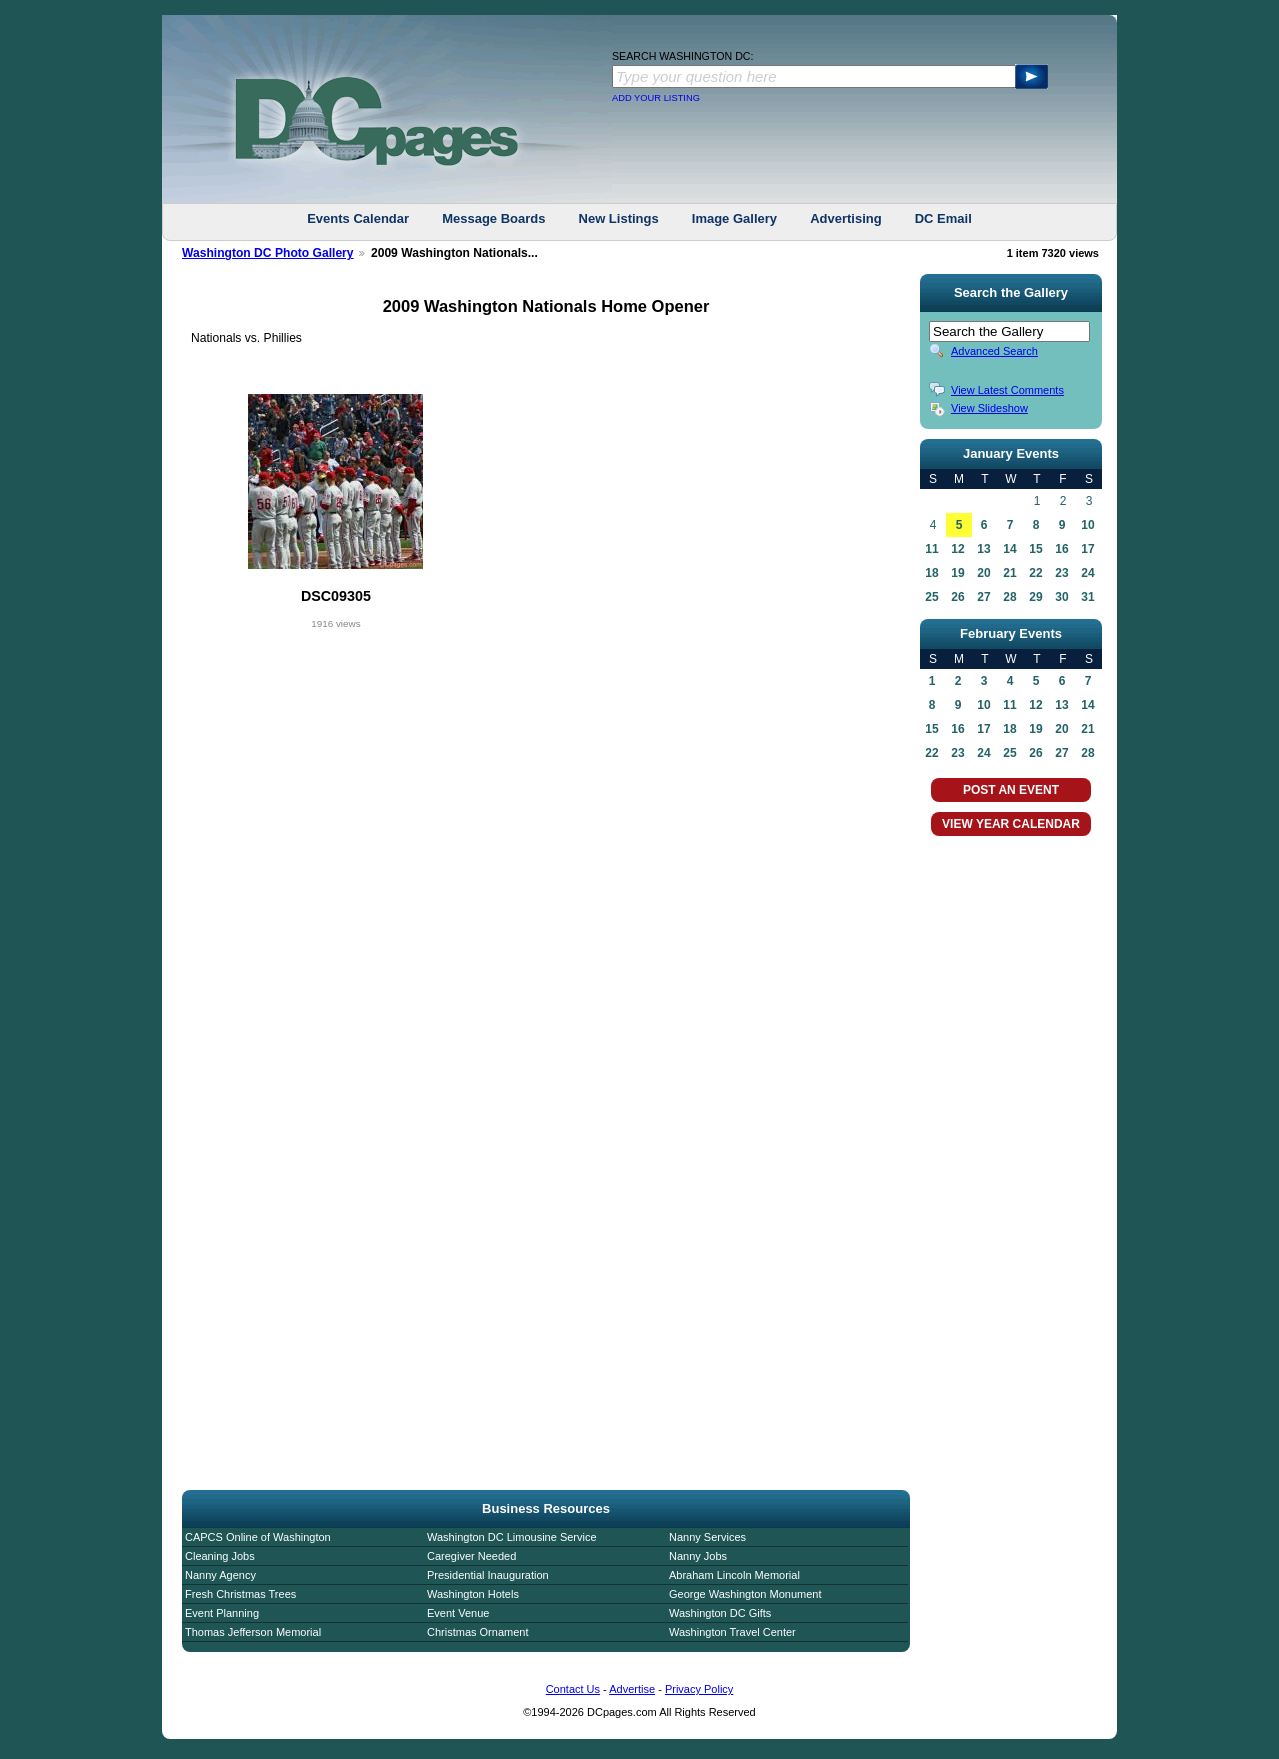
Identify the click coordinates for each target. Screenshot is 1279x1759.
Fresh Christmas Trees (240, 1594)
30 (1061, 597)
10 (1087, 525)
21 (1009, 573)
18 (931, 573)
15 (1035, 549)
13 (983, 549)
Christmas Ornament (477, 1632)
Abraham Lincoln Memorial (734, 1575)
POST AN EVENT (1011, 790)
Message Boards (493, 218)
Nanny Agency (220, 1575)
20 (983, 573)
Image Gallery (734, 218)
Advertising (846, 218)
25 (931, 597)
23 (1061, 573)
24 (1087, 573)
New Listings (619, 218)
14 (1009, 549)
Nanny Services (707, 1537)
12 (957, 549)
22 (1035, 573)
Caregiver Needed (471, 1556)
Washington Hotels (473, 1594)
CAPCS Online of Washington (258, 1537)
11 (931, 549)
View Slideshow (989, 408)
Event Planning (222, 1613)
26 (957, 597)
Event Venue (458, 1613)
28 (1009, 597)
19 (957, 573)
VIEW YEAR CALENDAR (1011, 824)
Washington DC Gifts (720, 1613)
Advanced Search (994, 351)
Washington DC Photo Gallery (268, 253)
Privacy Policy (699, 1689)
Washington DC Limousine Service (512, 1537)
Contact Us (573, 1689)
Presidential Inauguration (488, 1575)
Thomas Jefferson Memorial (253, 1632)
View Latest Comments (1007, 390)
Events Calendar (358, 218)
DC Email (943, 218)
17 (1087, 549)
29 (1035, 597)
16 (1061, 549)
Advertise (632, 1689)
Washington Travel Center (732, 1632)
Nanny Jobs (698, 1556)
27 (983, 597)
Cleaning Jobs (220, 1556)
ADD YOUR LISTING (656, 98)
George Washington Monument (745, 1594)
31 (1087, 597)
